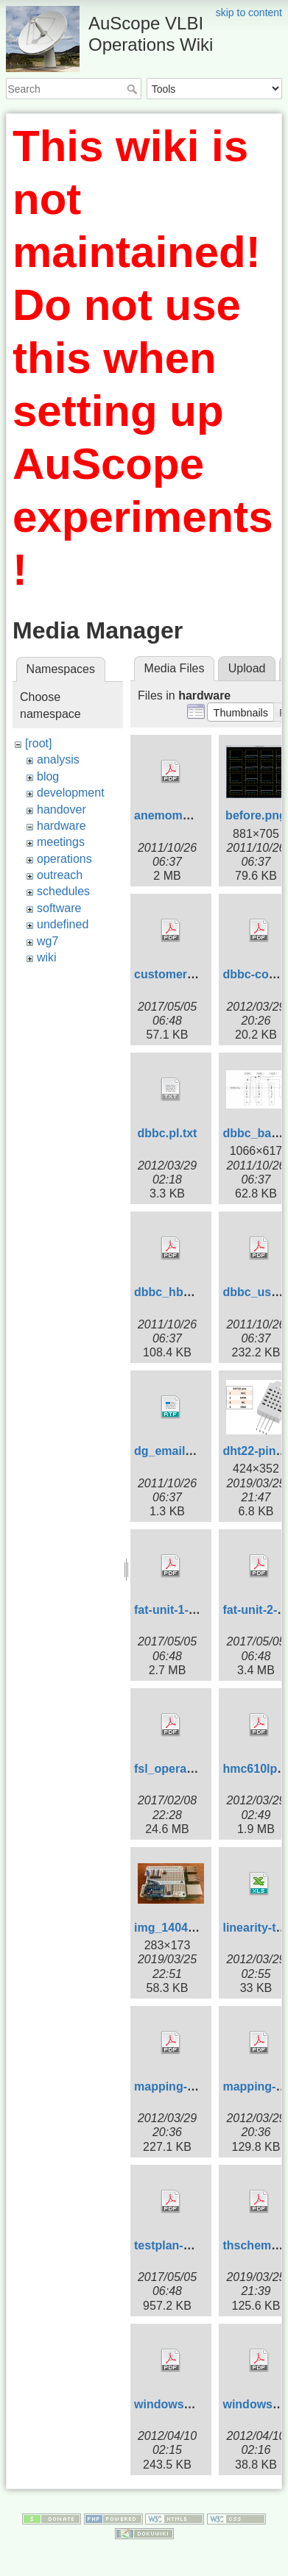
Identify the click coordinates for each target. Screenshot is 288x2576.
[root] (38, 743)
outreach (59, 875)
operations (64, 859)
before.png (256, 815)
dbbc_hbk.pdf (172, 1292)
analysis (58, 759)
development (71, 792)
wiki (47, 957)
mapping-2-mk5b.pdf (192, 2086)
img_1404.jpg (171, 1927)
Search (134, 89)
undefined (62, 924)
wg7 (47, 941)
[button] (240, 712)
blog (48, 776)
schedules (63, 891)
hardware (61, 825)
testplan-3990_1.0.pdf (194, 2245)
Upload (247, 668)
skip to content (249, 12)
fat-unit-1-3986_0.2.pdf (196, 1610)
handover (61, 809)
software (59, 908)
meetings (61, 842)
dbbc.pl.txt (167, 1133)
